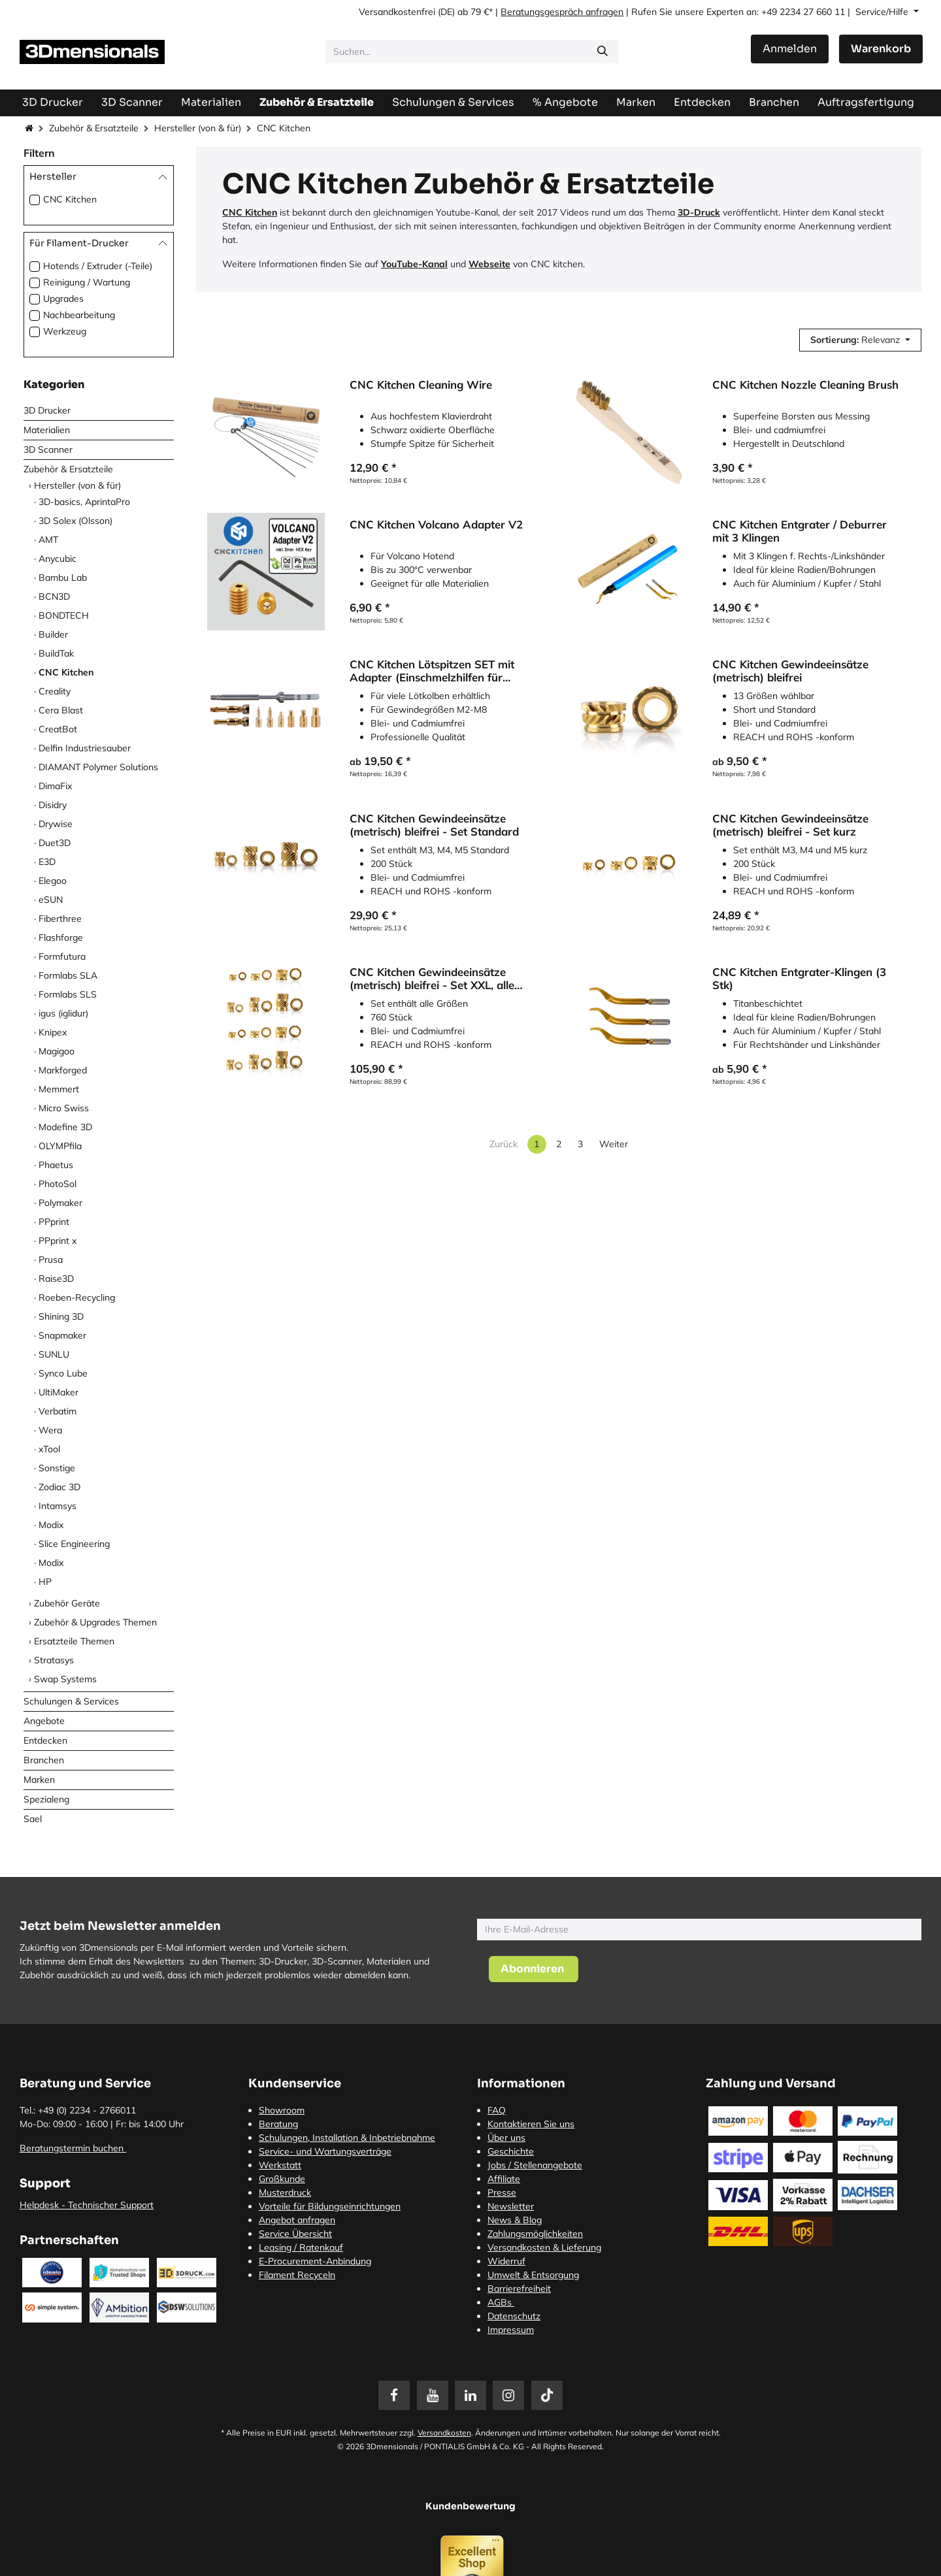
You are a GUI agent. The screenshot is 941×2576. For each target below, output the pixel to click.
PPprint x (57, 1241)
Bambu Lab (63, 577)
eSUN (51, 899)
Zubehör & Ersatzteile (94, 128)
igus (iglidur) (63, 1013)
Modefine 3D (65, 1127)
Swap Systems (65, 1679)
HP (45, 1582)
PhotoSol (57, 1184)
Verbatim (57, 1411)
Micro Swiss (64, 1108)
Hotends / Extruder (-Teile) (97, 266)
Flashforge (61, 937)
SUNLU (54, 1354)
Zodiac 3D (59, 1487)
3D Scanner (48, 449)
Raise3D (56, 1278)
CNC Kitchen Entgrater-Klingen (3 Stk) (799, 979)
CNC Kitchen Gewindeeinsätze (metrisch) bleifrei (790, 672)
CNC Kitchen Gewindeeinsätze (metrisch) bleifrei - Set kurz (790, 825)
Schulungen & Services (71, 1701)
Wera (50, 1430)
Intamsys (57, 1506)
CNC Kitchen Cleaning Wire (421, 384)
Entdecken (45, 1740)
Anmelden (790, 49)
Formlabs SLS (68, 994)
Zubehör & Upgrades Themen (95, 1622)
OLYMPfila (60, 1146)
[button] (860, 340)
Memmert (59, 1089)
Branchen (44, 1760)
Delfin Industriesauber (85, 748)
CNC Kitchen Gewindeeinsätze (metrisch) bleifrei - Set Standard (434, 825)
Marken (39, 1779)
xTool (49, 1449)
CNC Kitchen (70, 199)
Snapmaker (62, 1335)
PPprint (54, 1222)
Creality (55, 691)
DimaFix (55, 786)
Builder (53, 634)
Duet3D (55, 843)
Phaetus (56, 1165)
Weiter (613, 1144)
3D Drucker (47, 410)
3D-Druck (699, 212)
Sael (33, 1819)
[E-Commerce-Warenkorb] (881, 49)
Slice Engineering (74, 1544)
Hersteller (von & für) (197, 128)
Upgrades (63, 298)
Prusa (51, 1259)
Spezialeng (46, 1799)
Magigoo (56, 1051)
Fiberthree (60, 918)
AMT (48, 540)
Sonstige (57, 1468)
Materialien (47, 430)
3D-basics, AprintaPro (84, 502)
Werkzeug (64, 331)
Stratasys (54, 1660)
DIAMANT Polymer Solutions (98, 767)
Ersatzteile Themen (74, 1641)
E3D (47, 862)
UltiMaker (58, 1392)
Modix (51, 1525)
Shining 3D (61, 1316)
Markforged (63, 1070)
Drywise (56, 824)
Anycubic (57, 558)
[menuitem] (865, 102)
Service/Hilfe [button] (883, 12)
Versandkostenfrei (397, 12)
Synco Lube (63, 1373)
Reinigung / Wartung (86, 282)
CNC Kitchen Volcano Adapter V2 (436, 524)
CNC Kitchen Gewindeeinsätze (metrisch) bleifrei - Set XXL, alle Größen (432, 979)
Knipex (53, 1032)
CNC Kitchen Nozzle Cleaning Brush (805, 384)
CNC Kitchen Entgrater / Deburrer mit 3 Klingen (799, 531)
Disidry (53, 805)
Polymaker (60, 1203)
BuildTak (56, 653)
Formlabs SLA (68, 975)
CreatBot (58, 729)
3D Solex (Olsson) (75, 521)
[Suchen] (602, 51)
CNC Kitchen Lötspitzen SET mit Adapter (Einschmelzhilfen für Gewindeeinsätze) (432, 672)
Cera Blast (61, 710)
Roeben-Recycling (77, 1297)
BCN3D (54, 596)
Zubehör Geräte (67, 1603)
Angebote (44, 1721)
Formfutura (62, 956)
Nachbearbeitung (79, 315)
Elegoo (53, 881)
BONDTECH (64, 615)
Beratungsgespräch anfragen (562, 12)
